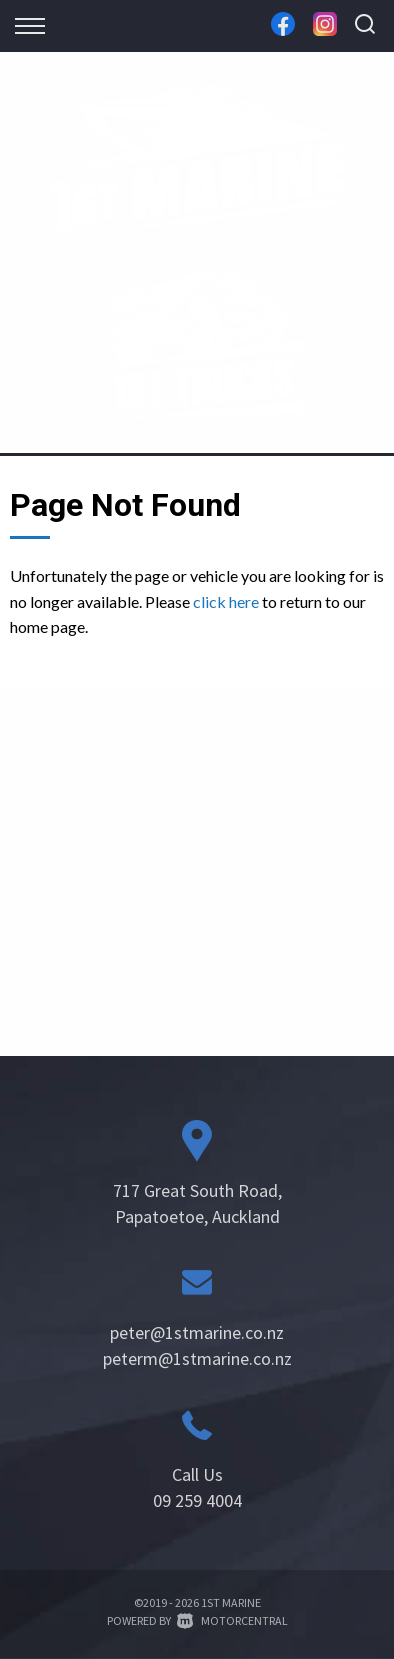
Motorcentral (232, 1620)
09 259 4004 (197, 1500)
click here (226, 601)
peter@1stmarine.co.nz (197, 1332)
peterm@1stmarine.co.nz (197, 1358)
